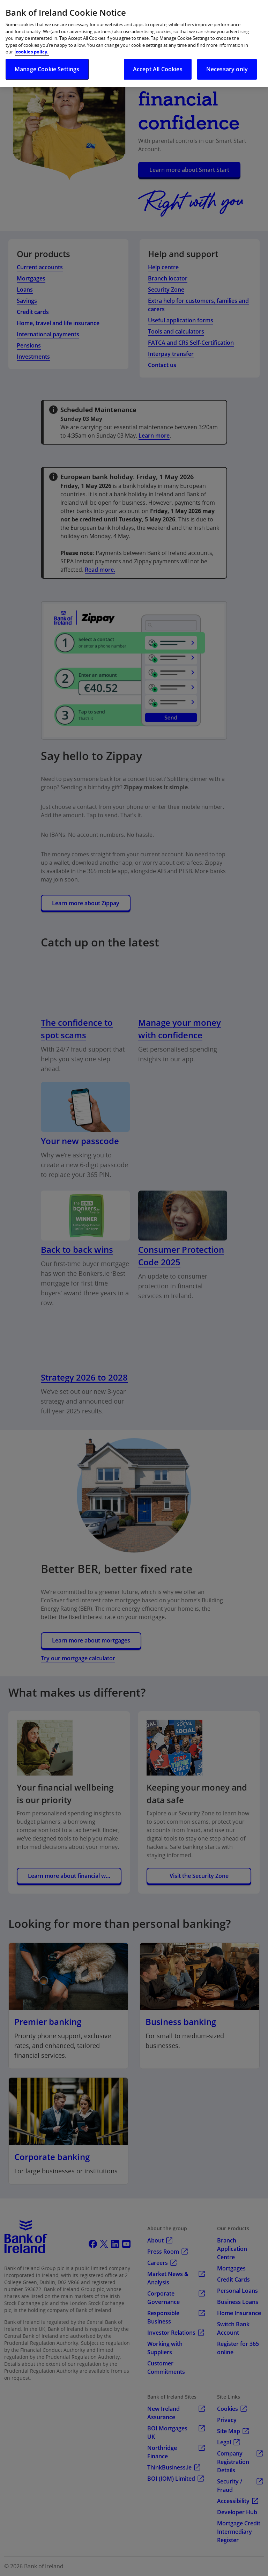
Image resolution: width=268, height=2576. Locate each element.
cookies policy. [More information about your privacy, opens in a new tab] (32, 52)
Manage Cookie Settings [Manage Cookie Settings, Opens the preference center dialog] (47, 69)
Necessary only (227, 69)
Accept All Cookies (158, 69)
